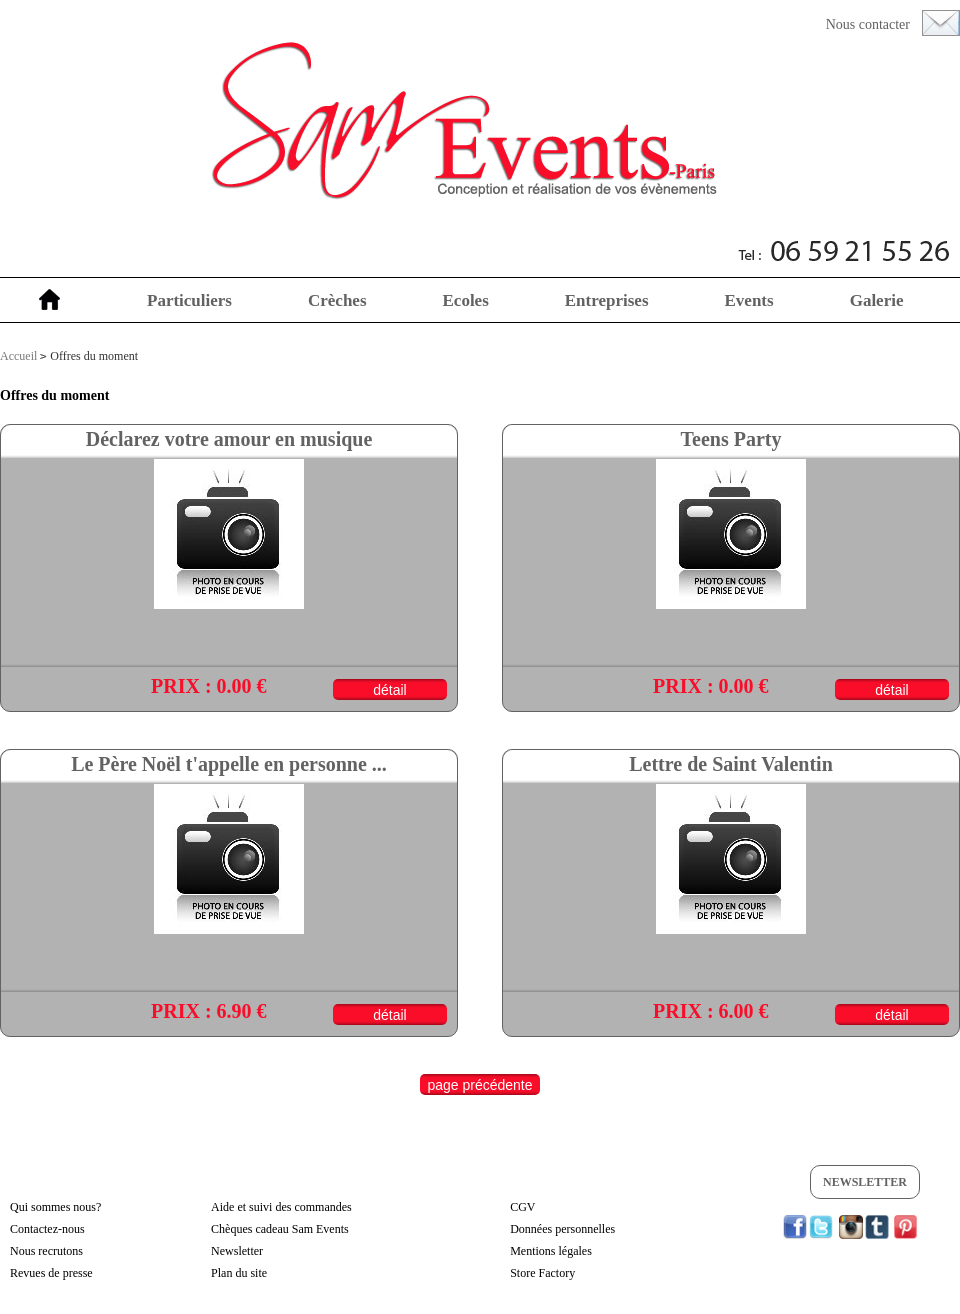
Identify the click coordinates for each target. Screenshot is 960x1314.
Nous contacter (868, 24)
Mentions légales (551, 1251)
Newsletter (865, 1182)
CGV (522, 1207)
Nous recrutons (46, 1251)
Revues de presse (51, 1273)
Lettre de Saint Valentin (731, 764)
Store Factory (542, 1273)
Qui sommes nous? (55, 1207)
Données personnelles (562, 1229)
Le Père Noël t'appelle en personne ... (229, 764)
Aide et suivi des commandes (281, 1207)
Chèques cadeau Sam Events (280, 1229)
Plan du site (239, 1273)
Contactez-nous (47, 1229)
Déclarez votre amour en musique (229, 439)
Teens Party (731, 439)
